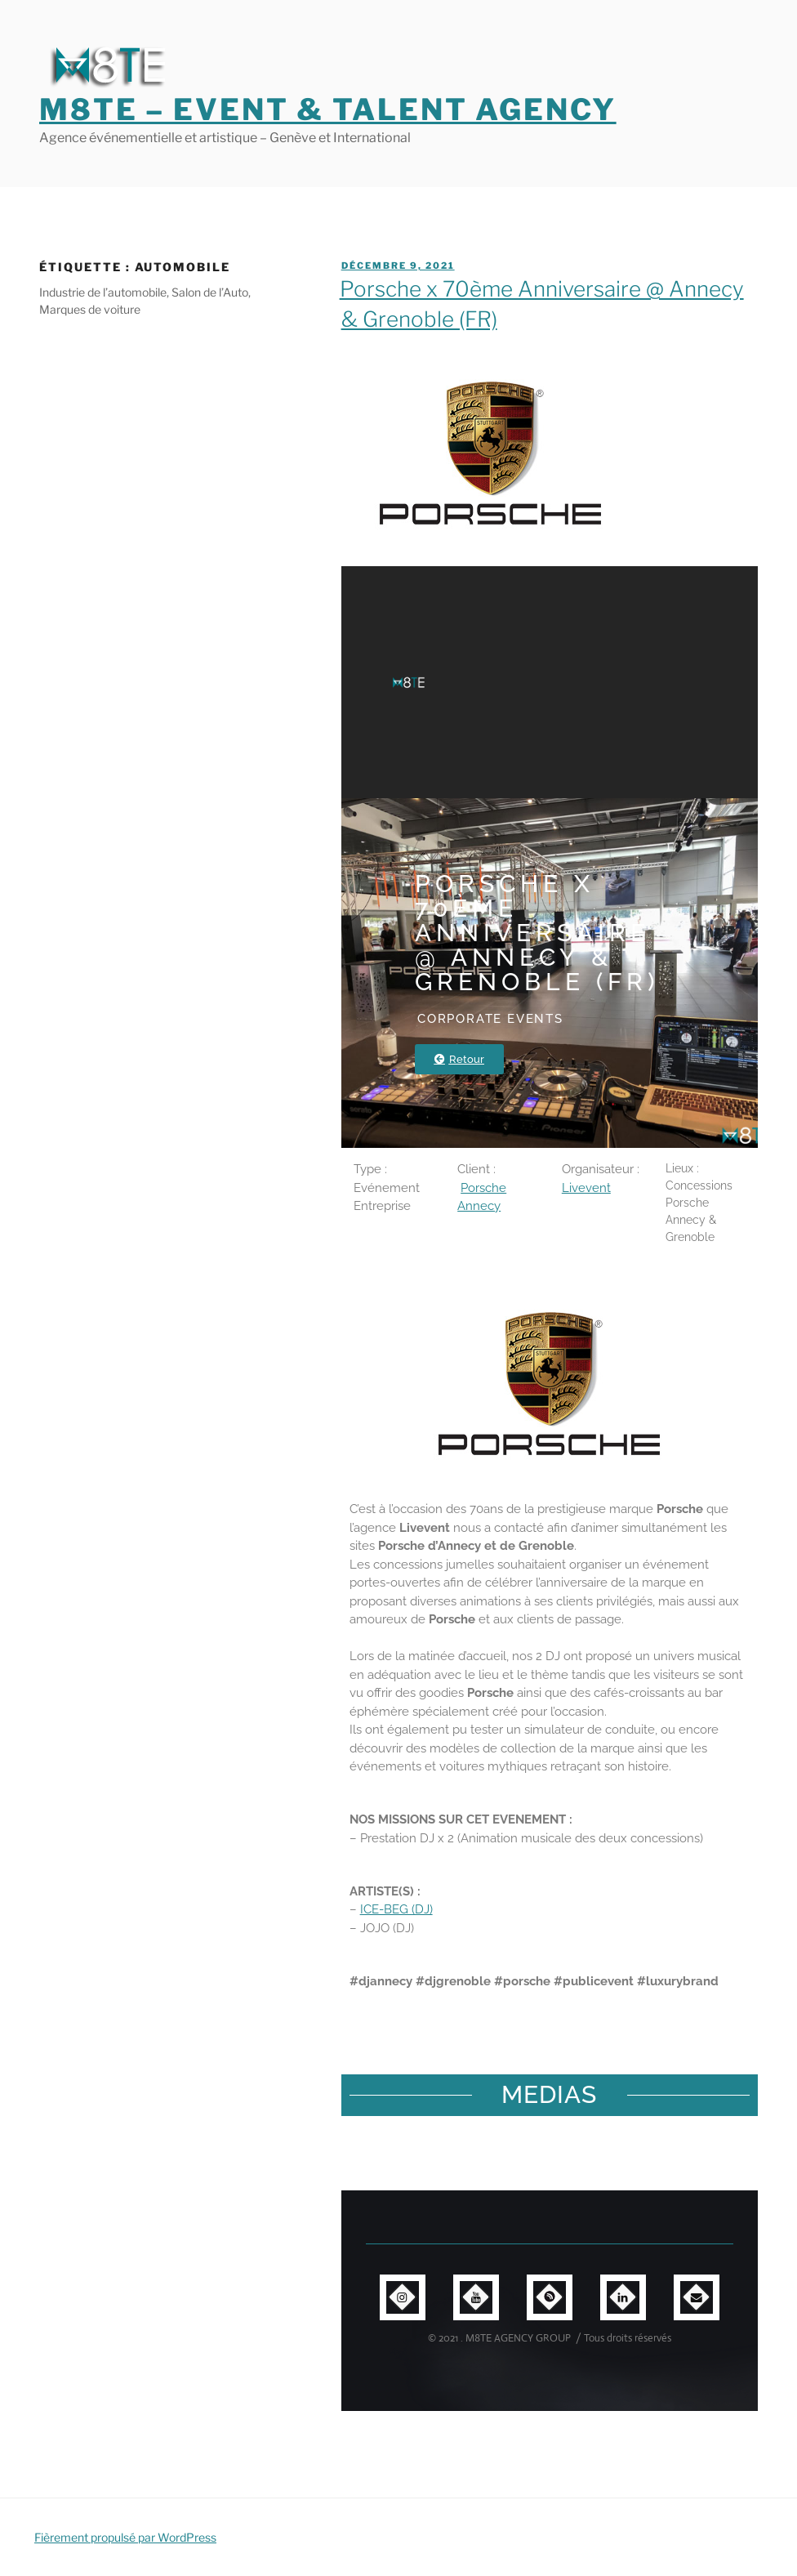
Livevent (586, 1188)
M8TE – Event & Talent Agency (328, 109)
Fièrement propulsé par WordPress (125, 2537)
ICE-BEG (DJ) (396, 1909)
